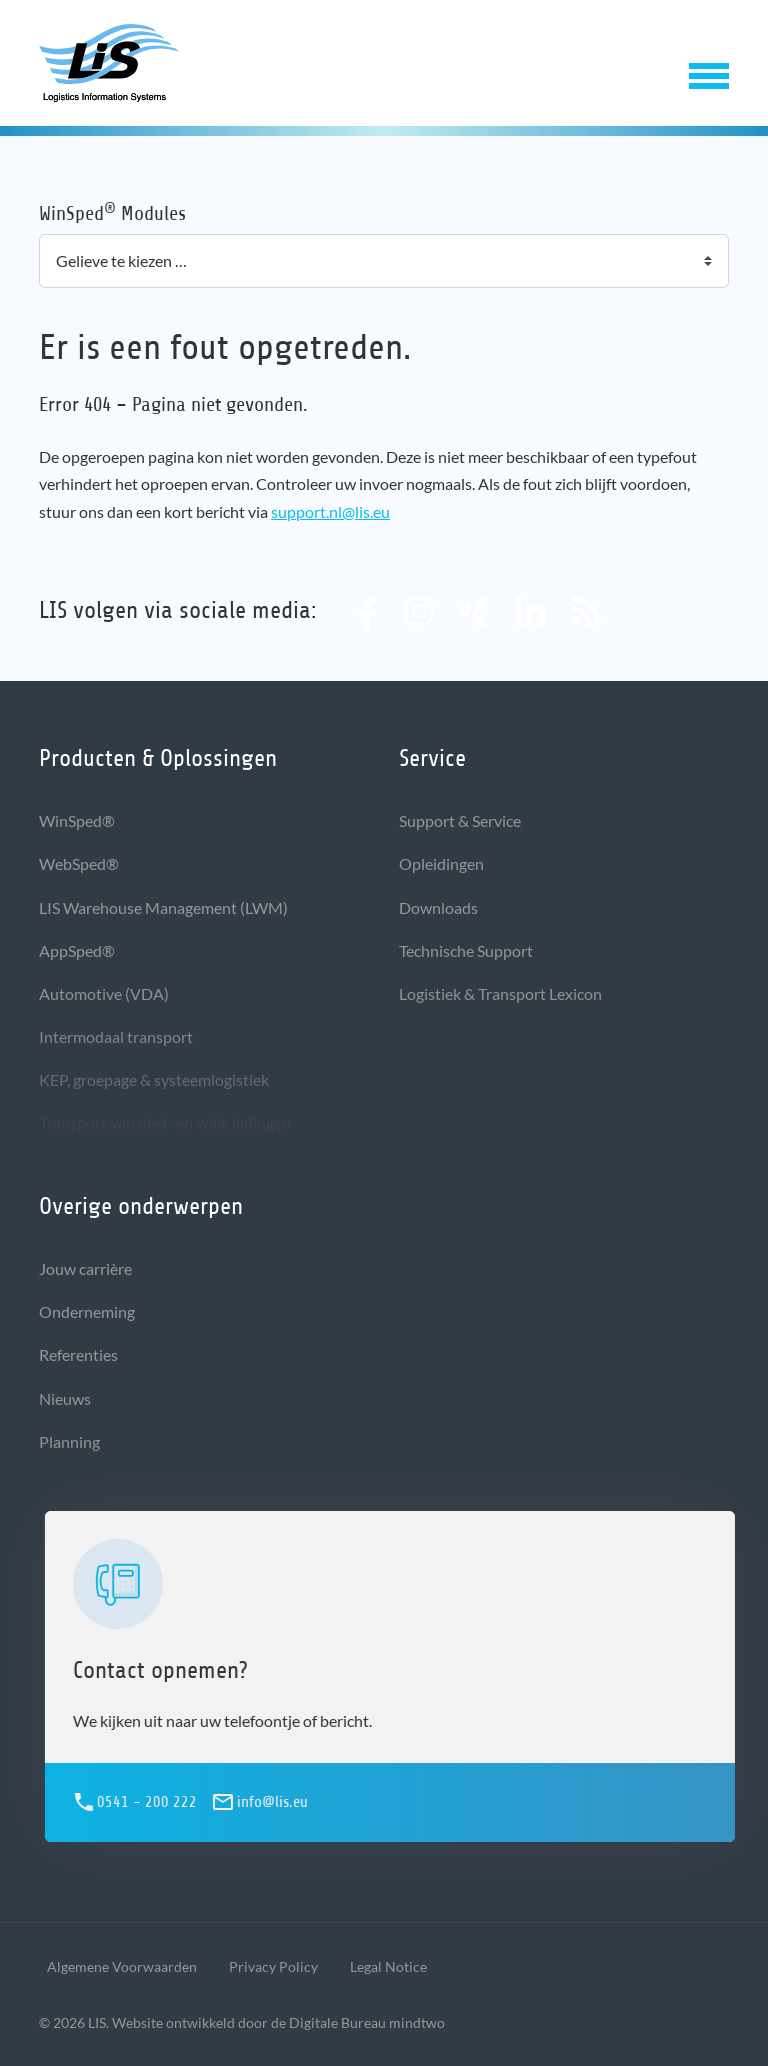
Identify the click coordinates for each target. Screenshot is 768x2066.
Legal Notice (388, 1966)
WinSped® (77, 820)
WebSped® (79, 863)
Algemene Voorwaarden (122, 1966)
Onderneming (87, 1311)
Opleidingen (441, 863)
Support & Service (460, 820)
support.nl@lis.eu (330, 511)
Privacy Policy (273, 1966)
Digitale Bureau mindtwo (367, 2022)
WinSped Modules (112, 212)
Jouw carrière (85, 1268)
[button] (709, 72)
